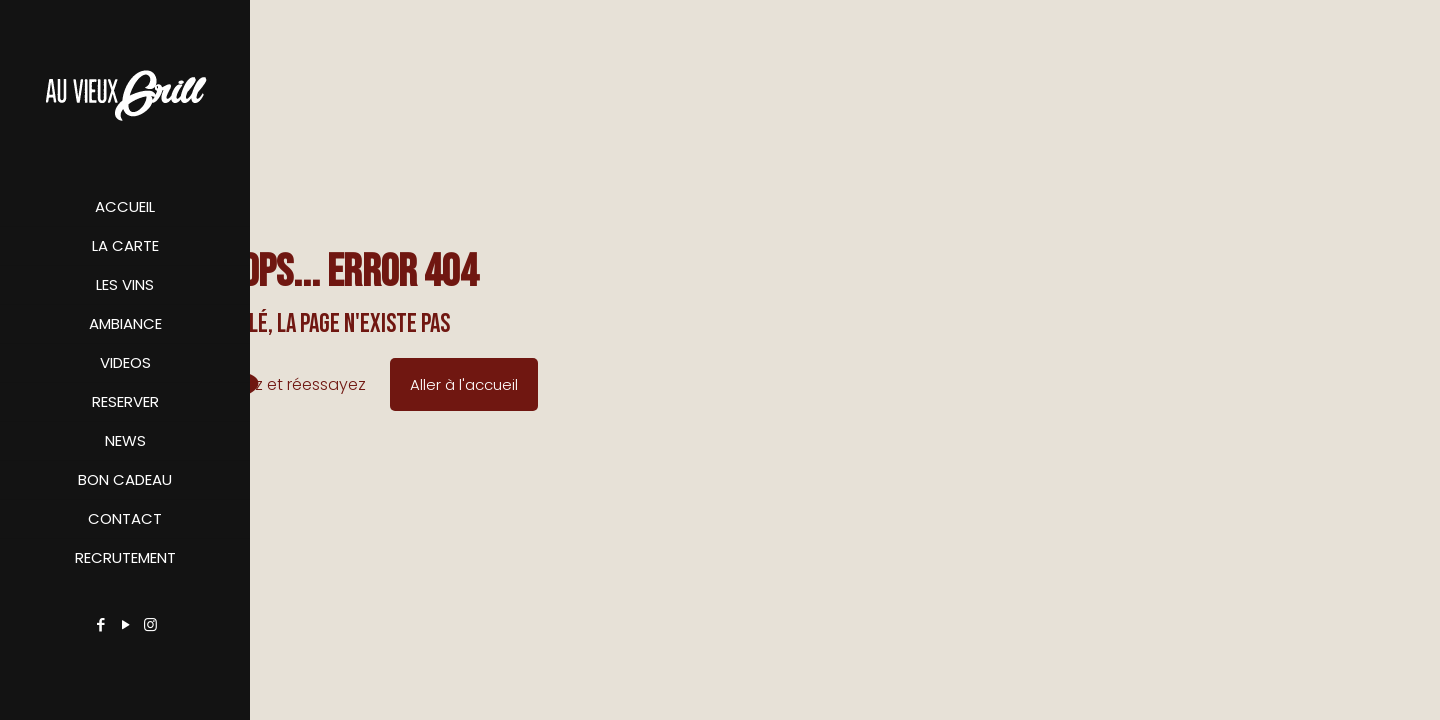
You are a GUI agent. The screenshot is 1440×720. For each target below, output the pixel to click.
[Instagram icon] (150, 624)
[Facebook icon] (100, 624)
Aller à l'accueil (464, 384)
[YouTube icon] (125, 624)
